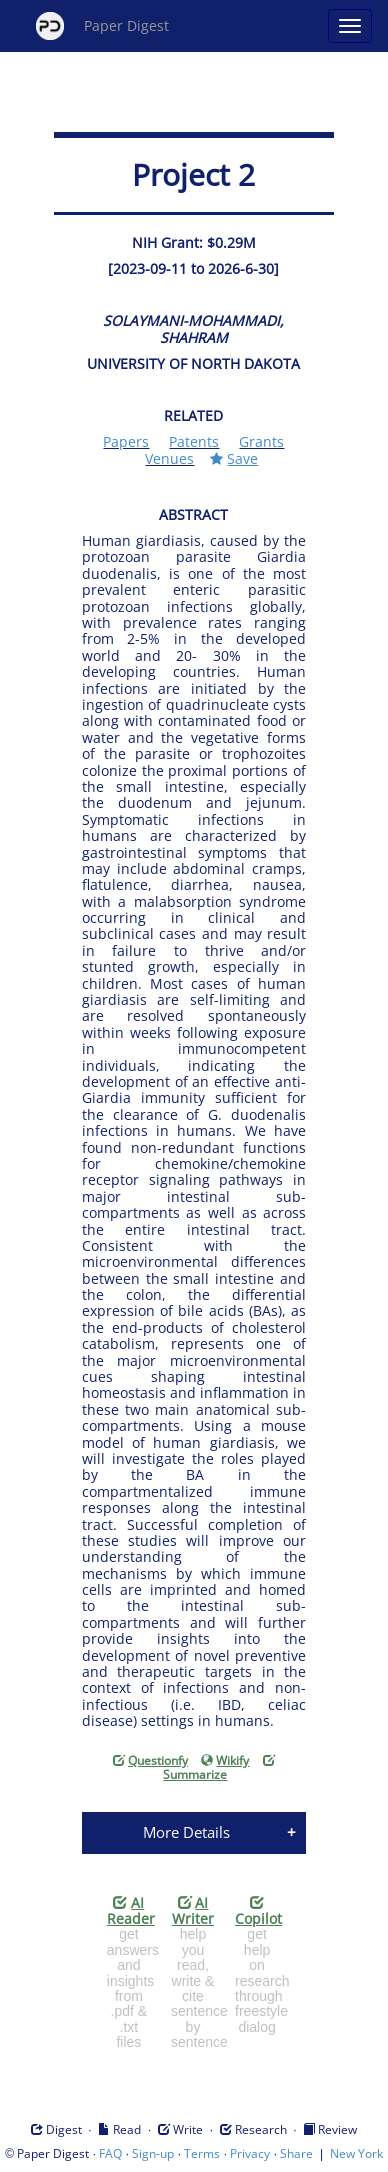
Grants (261, 441)
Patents (194, 441)
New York (356, 2153)
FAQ (110, 2153)
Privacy (250, 2153)
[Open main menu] (350, 26)
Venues (169, 458)
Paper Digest (102, 26)
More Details (186, 1832)
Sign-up (153, 2153)
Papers (126, 441)
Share (296, 2153)
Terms (202, 2153)
